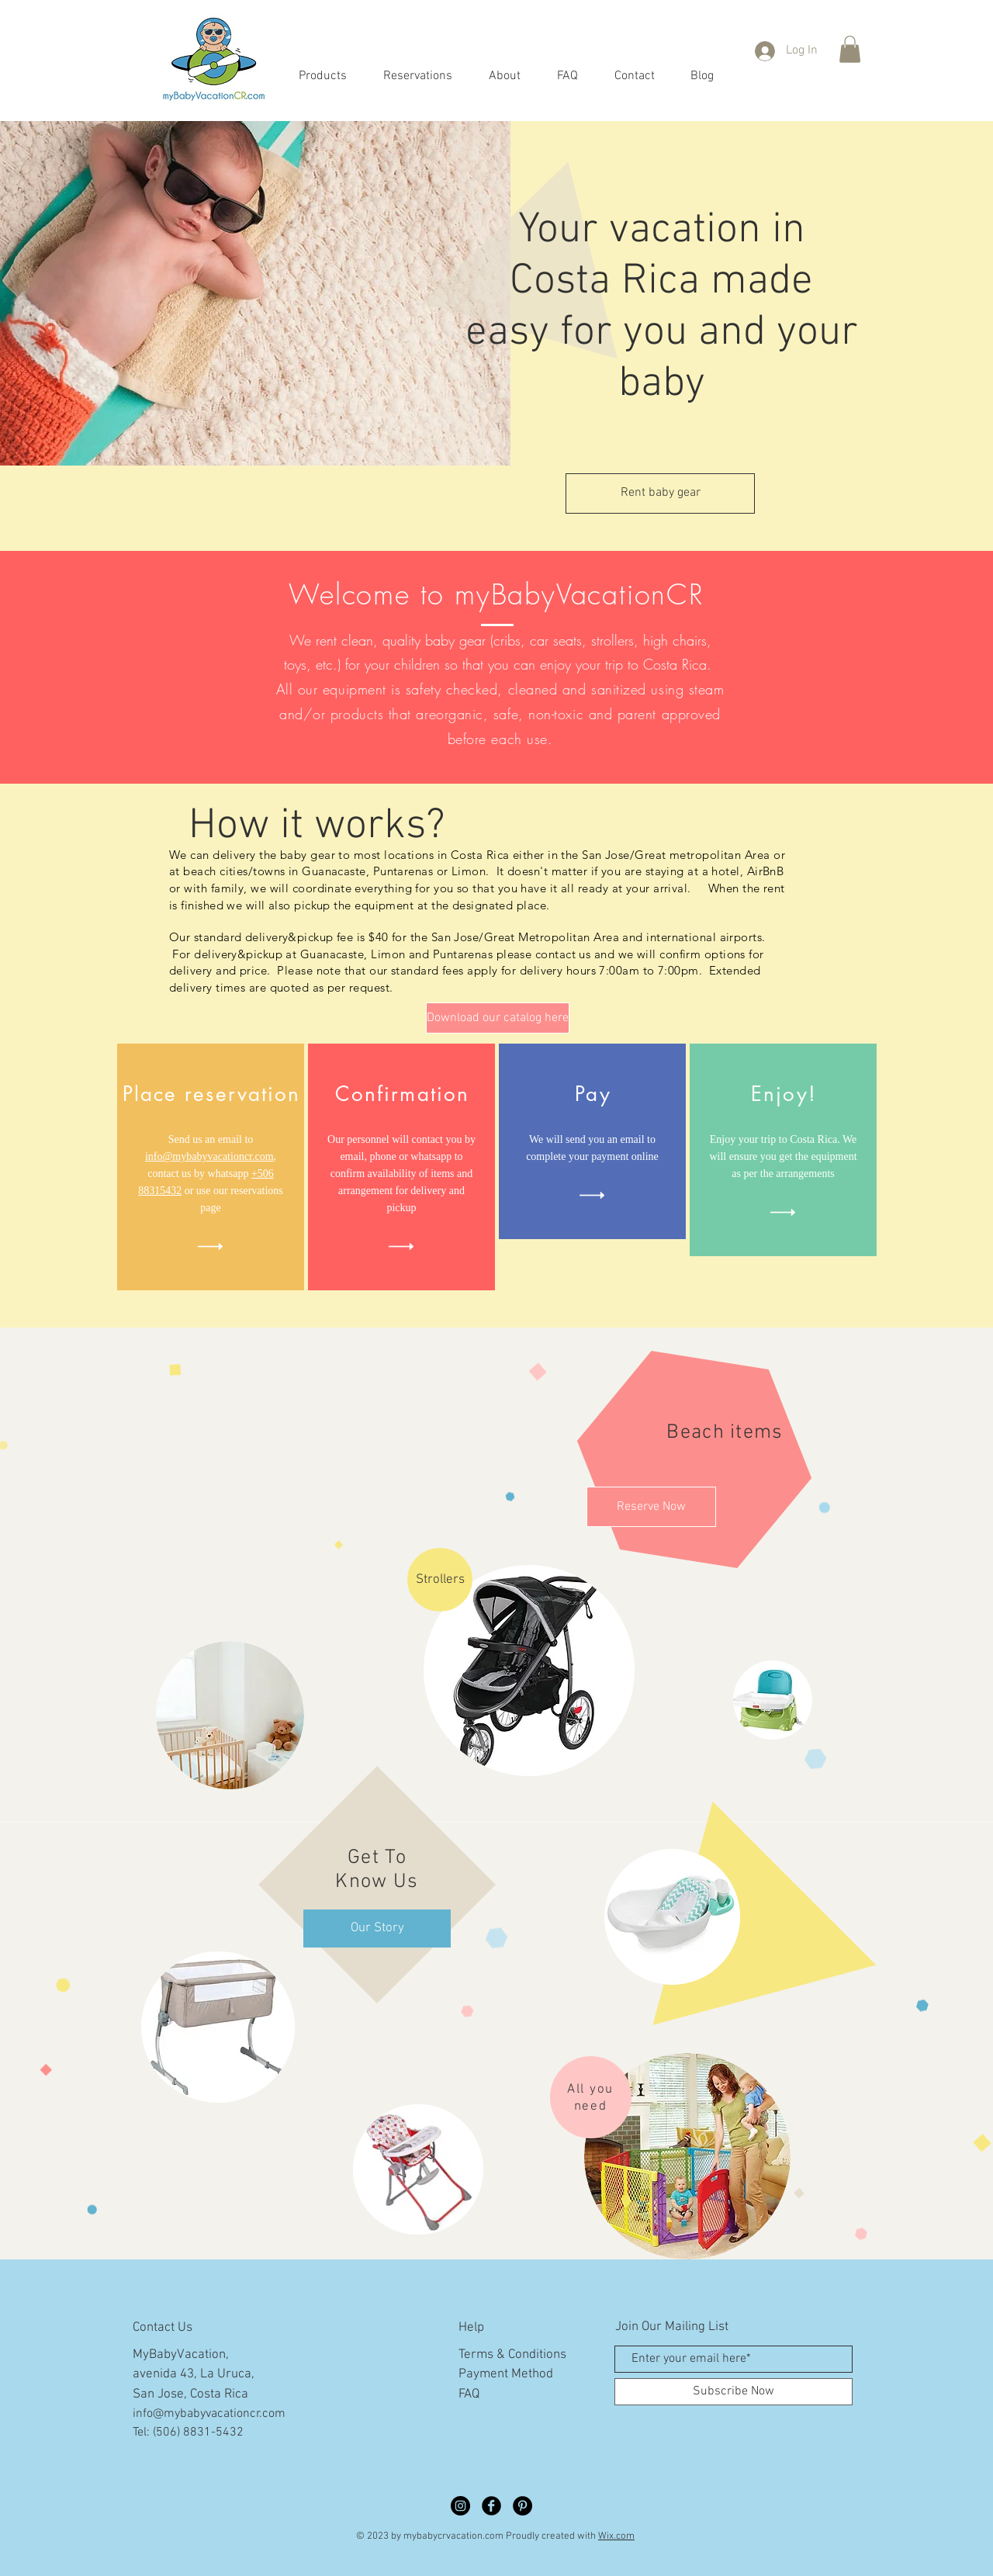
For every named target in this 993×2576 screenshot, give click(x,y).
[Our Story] (377, 1928)
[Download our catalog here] (497, 1018)
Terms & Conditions (512, 2355)
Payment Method (505, 2374)
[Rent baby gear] (660, 493)
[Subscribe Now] (733, 2391)
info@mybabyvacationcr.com (209, 1156)
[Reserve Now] (651, 1507)
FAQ (468, 2394)
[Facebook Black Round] (491, 2505)
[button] (850, 49)
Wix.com (616, 2536)
